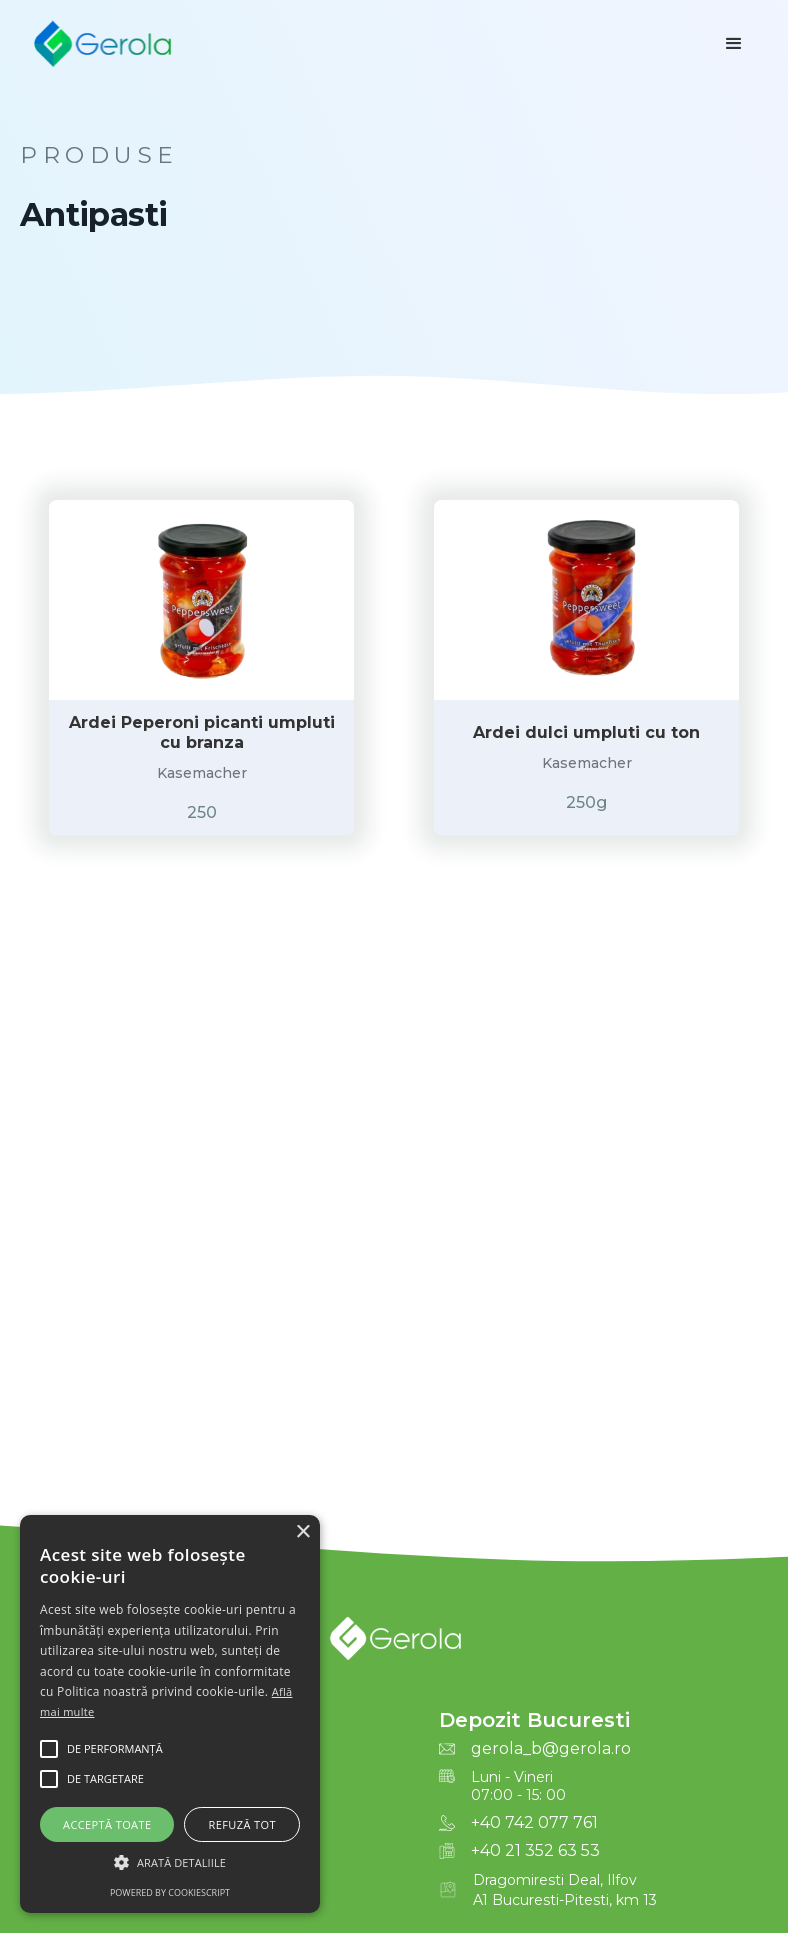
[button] (734, 44)
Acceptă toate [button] (107, 1824)
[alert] (170, 1714)
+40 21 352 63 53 (535, 1851)
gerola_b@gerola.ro (551, 1749)
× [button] (302, 1532)
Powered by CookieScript (170, 1892)
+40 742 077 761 (534, 1823)
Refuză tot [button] (242, 1824)
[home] (102, 44)
